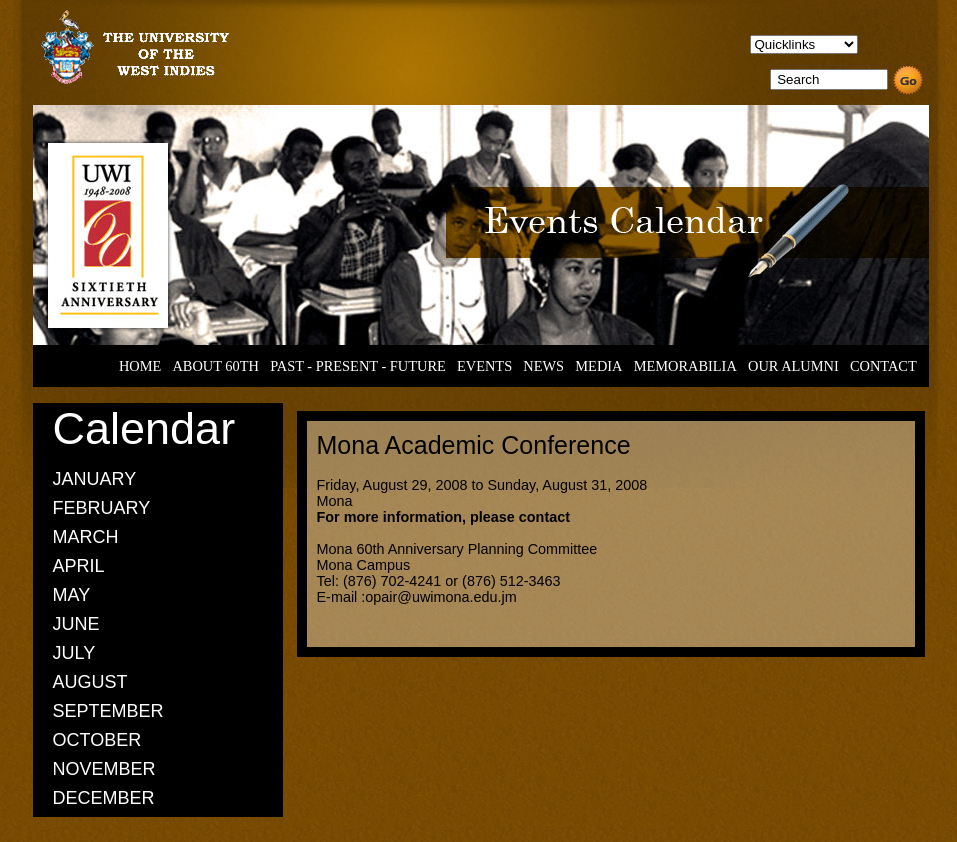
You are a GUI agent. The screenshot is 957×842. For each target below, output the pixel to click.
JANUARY (95, 479)
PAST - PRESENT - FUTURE (358, 366)
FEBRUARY (102, 508)
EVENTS (484, 366)
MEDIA (598, 366)
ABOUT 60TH (215, 366)
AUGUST (90, 682)
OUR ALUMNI (793, 366)
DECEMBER (104, 798)
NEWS (543, 366)
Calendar (144, 428)
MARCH (86, 537)
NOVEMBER (104, 769)
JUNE (76, 624)
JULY (74, 653)
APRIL (79, 566)
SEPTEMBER (108, 711)
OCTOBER (97, 740)
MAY (72, 595)
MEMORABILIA (685, 366)
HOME (140, 366)
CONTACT (883, 366)
